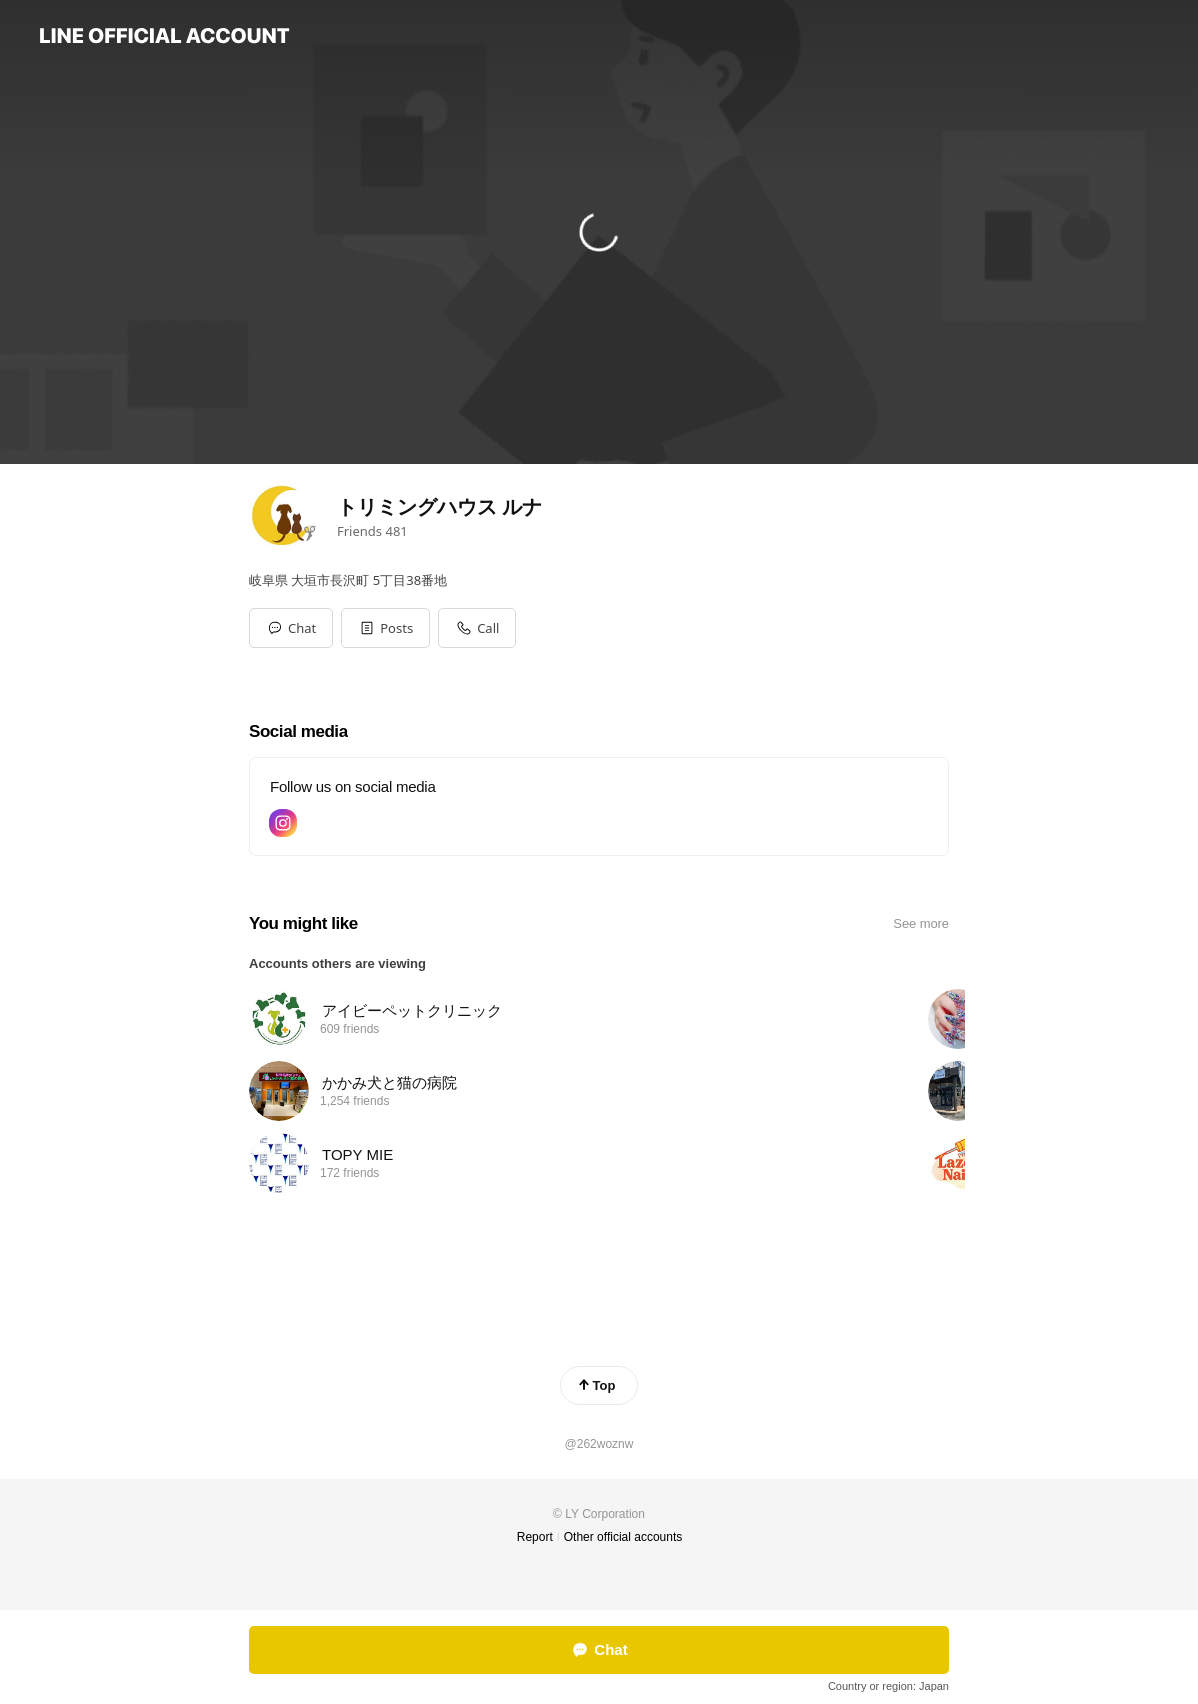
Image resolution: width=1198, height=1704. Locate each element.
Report (535, 1537)
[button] (385, 628)
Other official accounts (623, 1537)
